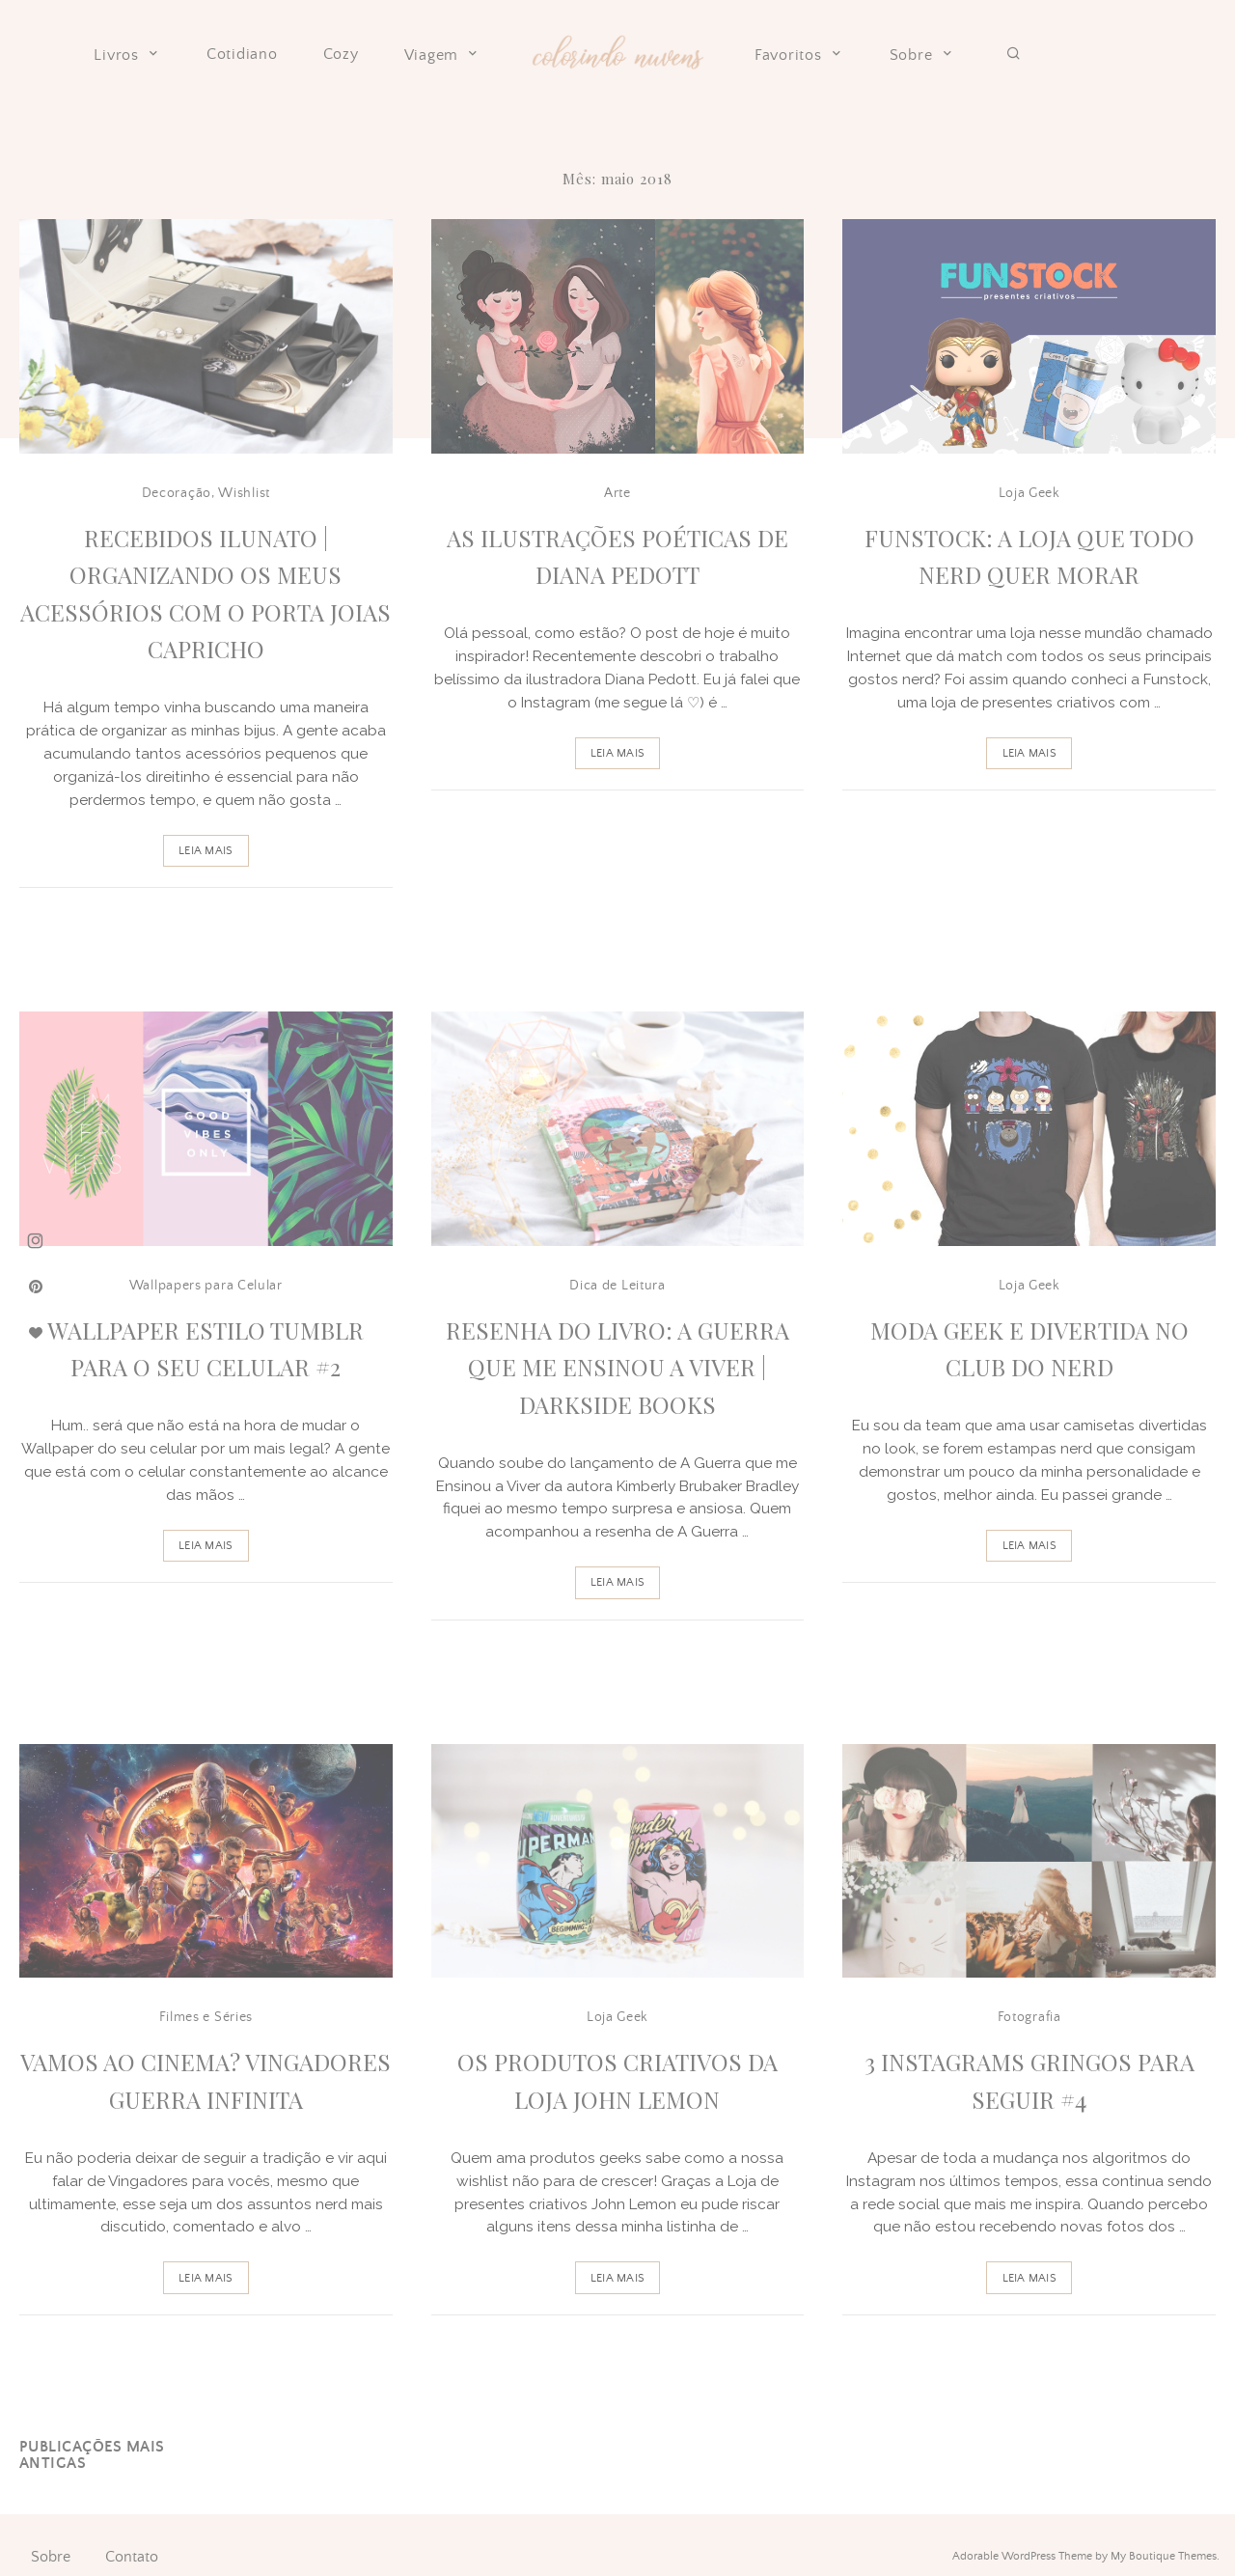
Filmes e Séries (206, 2017)
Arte (617, 493)
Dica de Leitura (617, 1285)
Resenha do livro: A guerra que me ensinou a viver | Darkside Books (617, 1367)
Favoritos (799, 55)
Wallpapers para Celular (206, 1285)
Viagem (442, 55)
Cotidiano (242, 54)
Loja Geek (1029, 493)
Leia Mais (205, 851)
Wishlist (244, 493)
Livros (127, 55)
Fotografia (1029, 2017)
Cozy (341, 54)
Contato (131, 2556)
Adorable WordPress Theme (1022, 2556)
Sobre (922, 55)
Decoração (176, 493)
